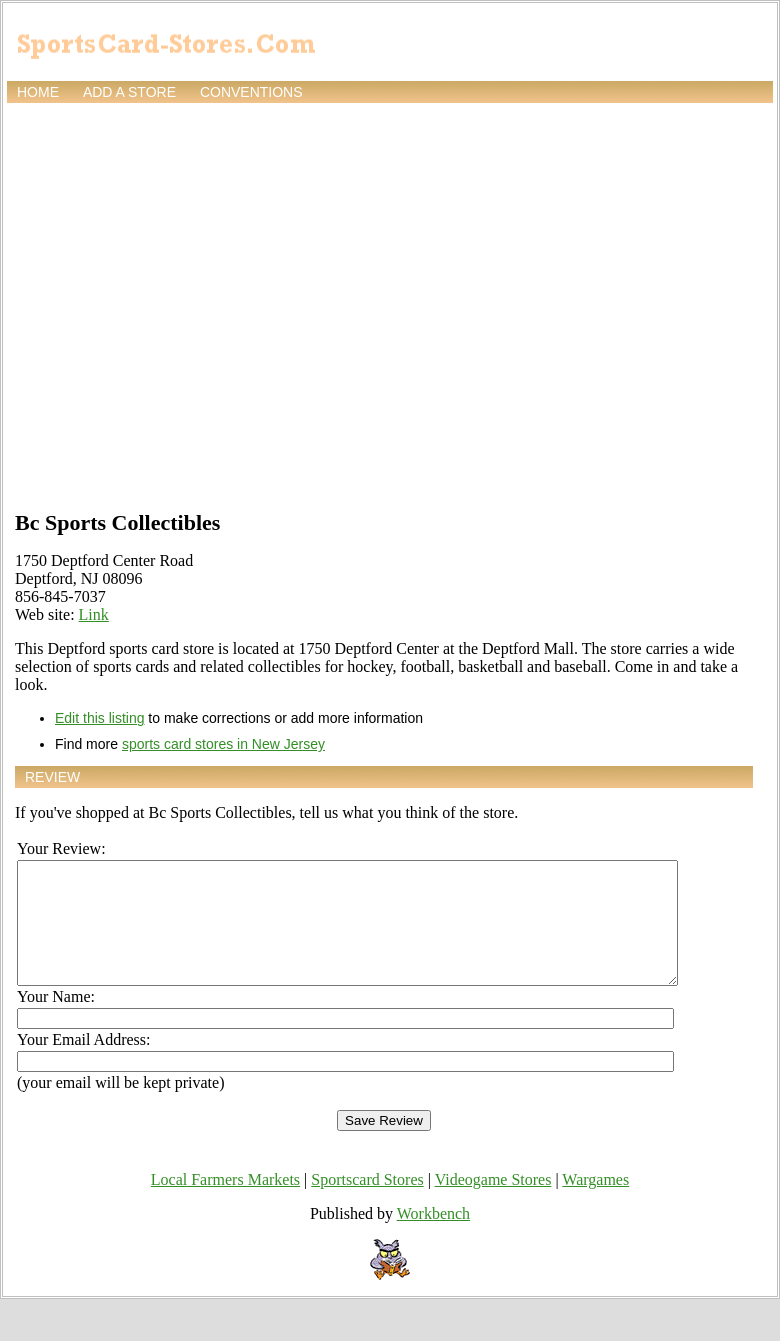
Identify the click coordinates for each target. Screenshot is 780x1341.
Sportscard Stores (367, 1203)
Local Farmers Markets (225, 1203)
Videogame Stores (493, 1203)
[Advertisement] (187, 304)
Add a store (129, 92)
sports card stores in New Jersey (223, 744)
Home (38, 92)
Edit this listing (99, 718)
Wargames (595, 1203)
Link (94, 614)
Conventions (251, 92)
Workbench (433, 1237)
